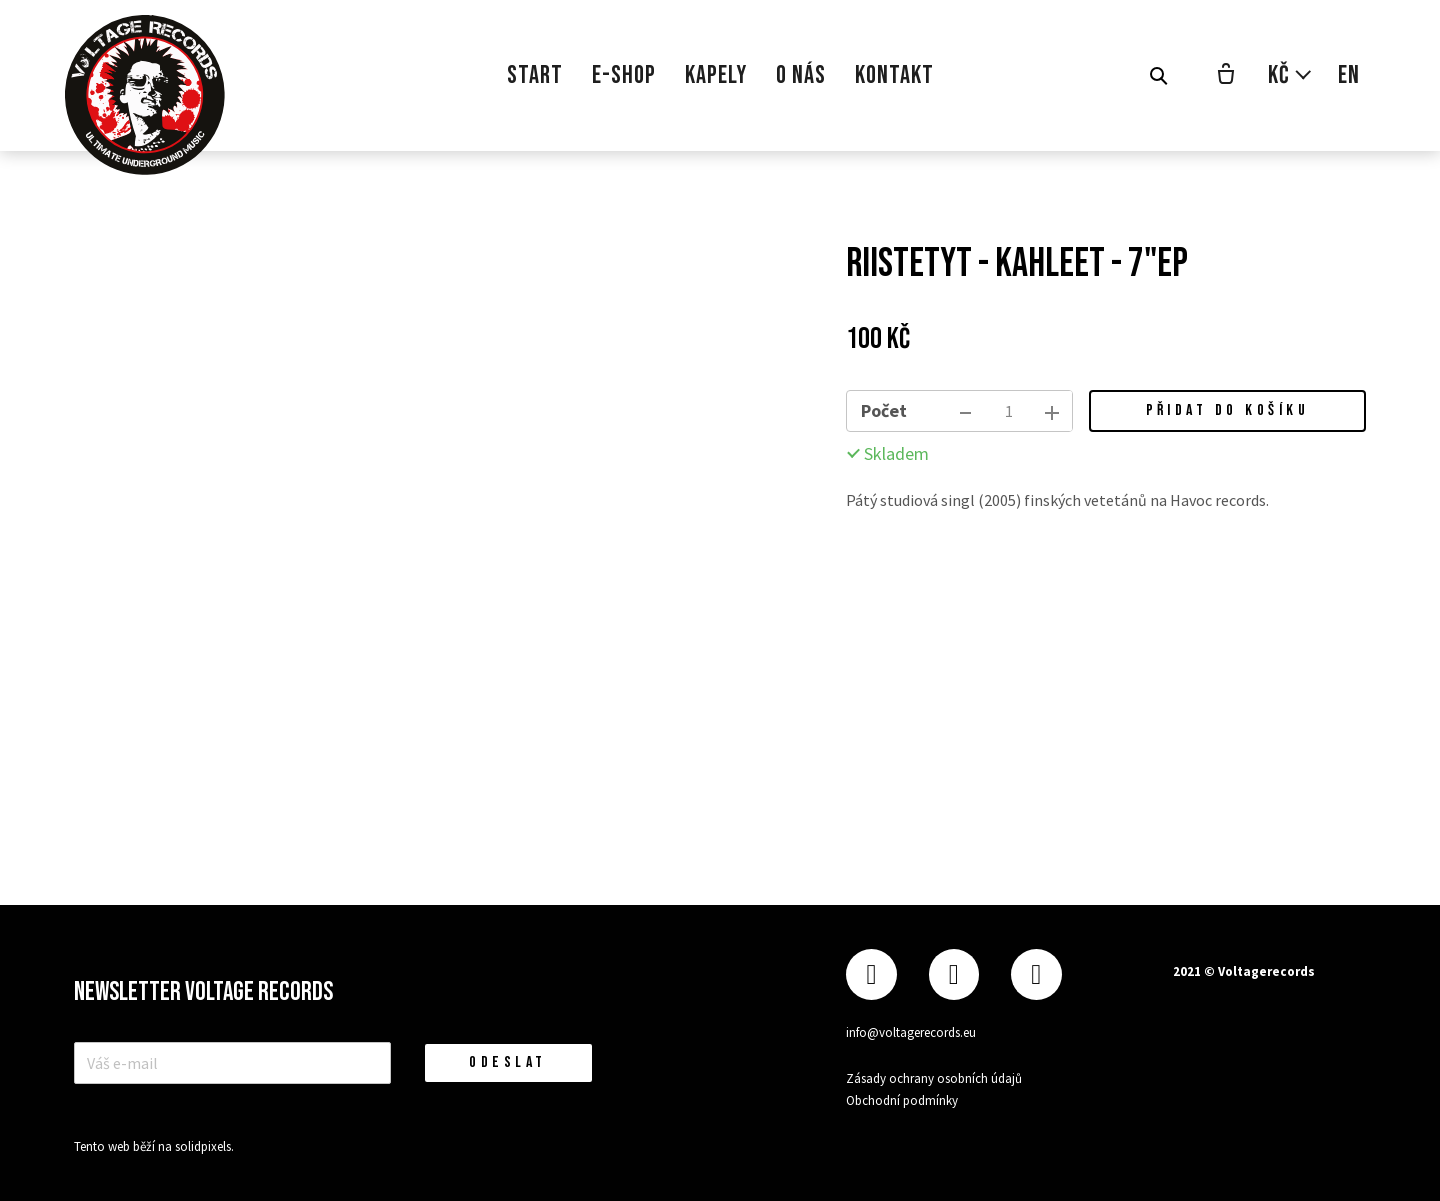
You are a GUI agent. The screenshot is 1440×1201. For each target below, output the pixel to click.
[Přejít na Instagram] (954, 974)
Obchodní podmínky (902, 1100)
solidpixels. (204, 1146)
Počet (884, 410)
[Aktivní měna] (1290, 75)
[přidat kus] (1052, 411)
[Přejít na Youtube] (1036, 974)
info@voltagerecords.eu (911, 1032)
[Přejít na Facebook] (871, 974)
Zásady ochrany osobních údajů (934, 1078)
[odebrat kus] (966, 411)
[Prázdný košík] (1226, 76)
